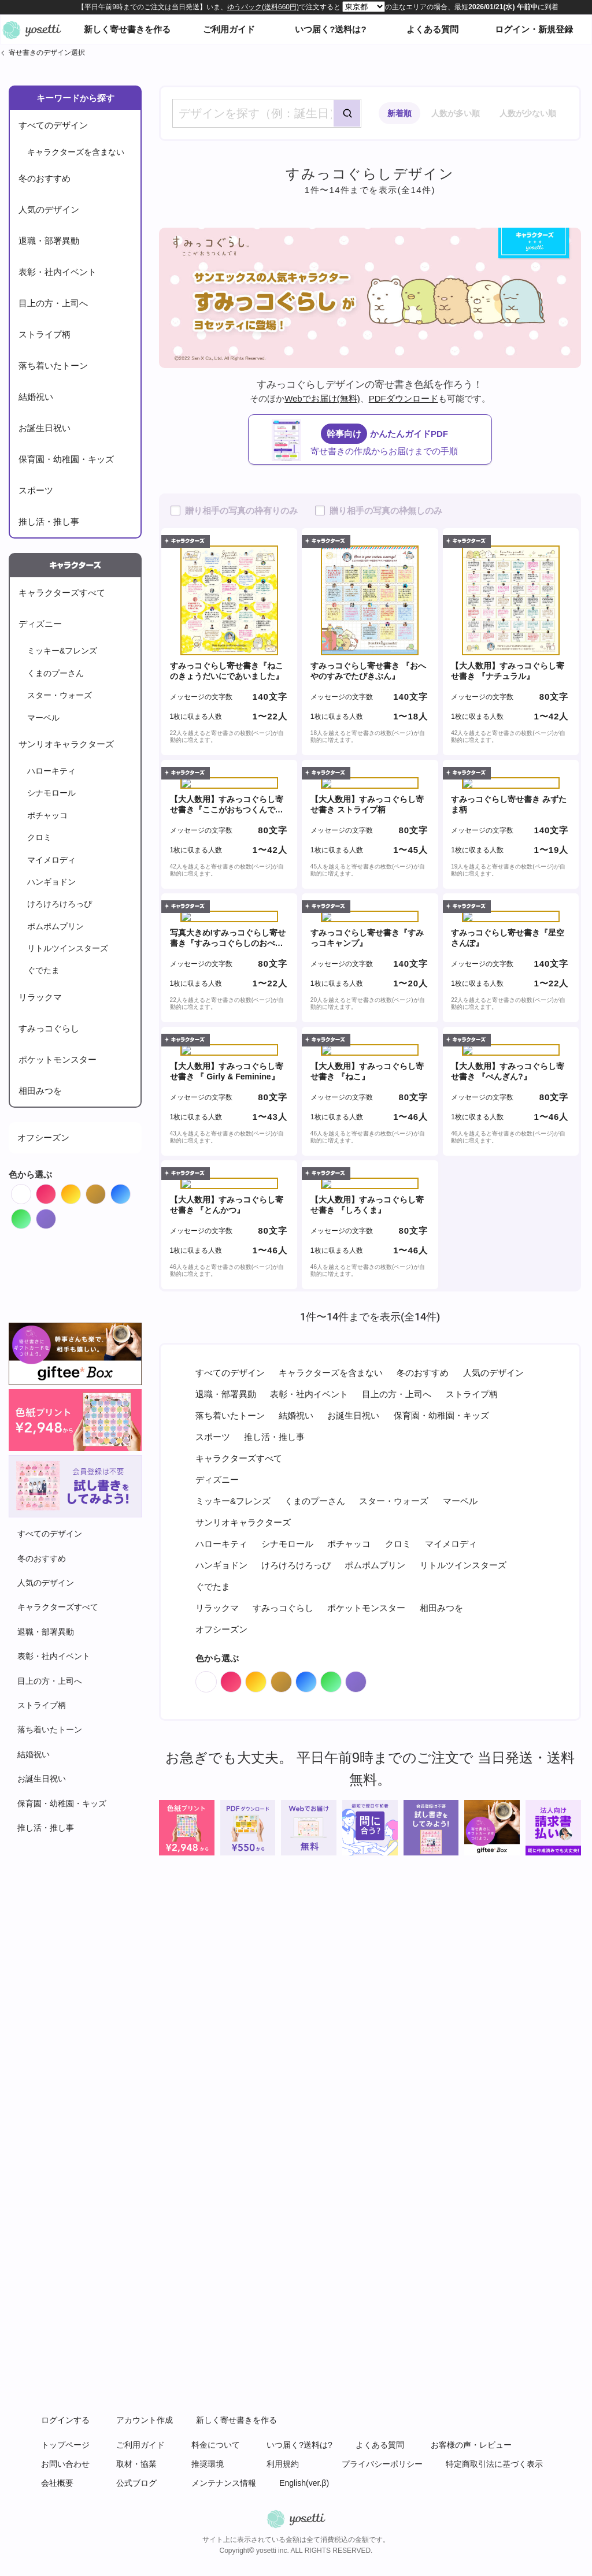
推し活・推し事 (48, 521)
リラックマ (40, 997)
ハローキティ (51, 770)
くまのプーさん (55, 673)
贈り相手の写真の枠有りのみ (241, 510)
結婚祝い (35, 397)
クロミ (39, 837)
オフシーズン (43, 1137)
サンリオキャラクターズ (66, 744)
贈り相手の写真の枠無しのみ (386, 510)
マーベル (43, 717)
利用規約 (283, 2464)
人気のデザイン (48, 209)
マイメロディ (51, 859)
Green (331, 1681)
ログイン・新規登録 (534, 29)
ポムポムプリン (55, 926)
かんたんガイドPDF (381, 440)
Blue (130, 1191)
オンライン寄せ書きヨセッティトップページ (32, 29)
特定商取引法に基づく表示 (494, 2464)
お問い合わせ (65, 2464)
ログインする (65, 2420)
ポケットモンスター (57, 1059)
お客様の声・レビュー (471, 2444)
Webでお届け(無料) (322, 398)
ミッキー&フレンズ (62, 650)
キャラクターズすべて (61, 592)
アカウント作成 (144, 2420)
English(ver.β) (304, 2483)
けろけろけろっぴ (59, 903)
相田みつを (40, 1091)
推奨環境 (207, 2464)
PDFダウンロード (403, 398)
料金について (215, 2444)
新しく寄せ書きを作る (127, 29)
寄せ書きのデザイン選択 (47, 53)
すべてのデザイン (53, 125)
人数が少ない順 (528, 113)
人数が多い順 (455, 113)
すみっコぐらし (48, 1028)
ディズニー (40, 624)
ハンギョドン (51, 881)
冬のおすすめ (44, 178)
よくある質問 (432, 29)
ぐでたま (43, 970)
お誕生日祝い (44, 428)
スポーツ (35, 490)
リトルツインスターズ (67, 948)
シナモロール (51, 792)
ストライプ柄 (44, 334)
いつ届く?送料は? (330, 29)
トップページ (65, 2444)
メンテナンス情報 (223, 2483)
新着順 (399, 113)
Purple (356, 1681)
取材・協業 (136, 2464)
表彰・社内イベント (57, 272)
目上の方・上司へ (53, 303)
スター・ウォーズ (59, 695)
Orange (80, 1191)
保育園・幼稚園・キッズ (66, 459)
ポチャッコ (47, 815)
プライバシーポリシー (382, 2464)
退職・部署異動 (48, 241)
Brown (105, 1191)
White (206, 1681)
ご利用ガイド (229, 29)
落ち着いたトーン (53, 365)
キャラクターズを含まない (75, 152)
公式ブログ (136, 2483)
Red (231, 1681)
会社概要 (57, 2483)
